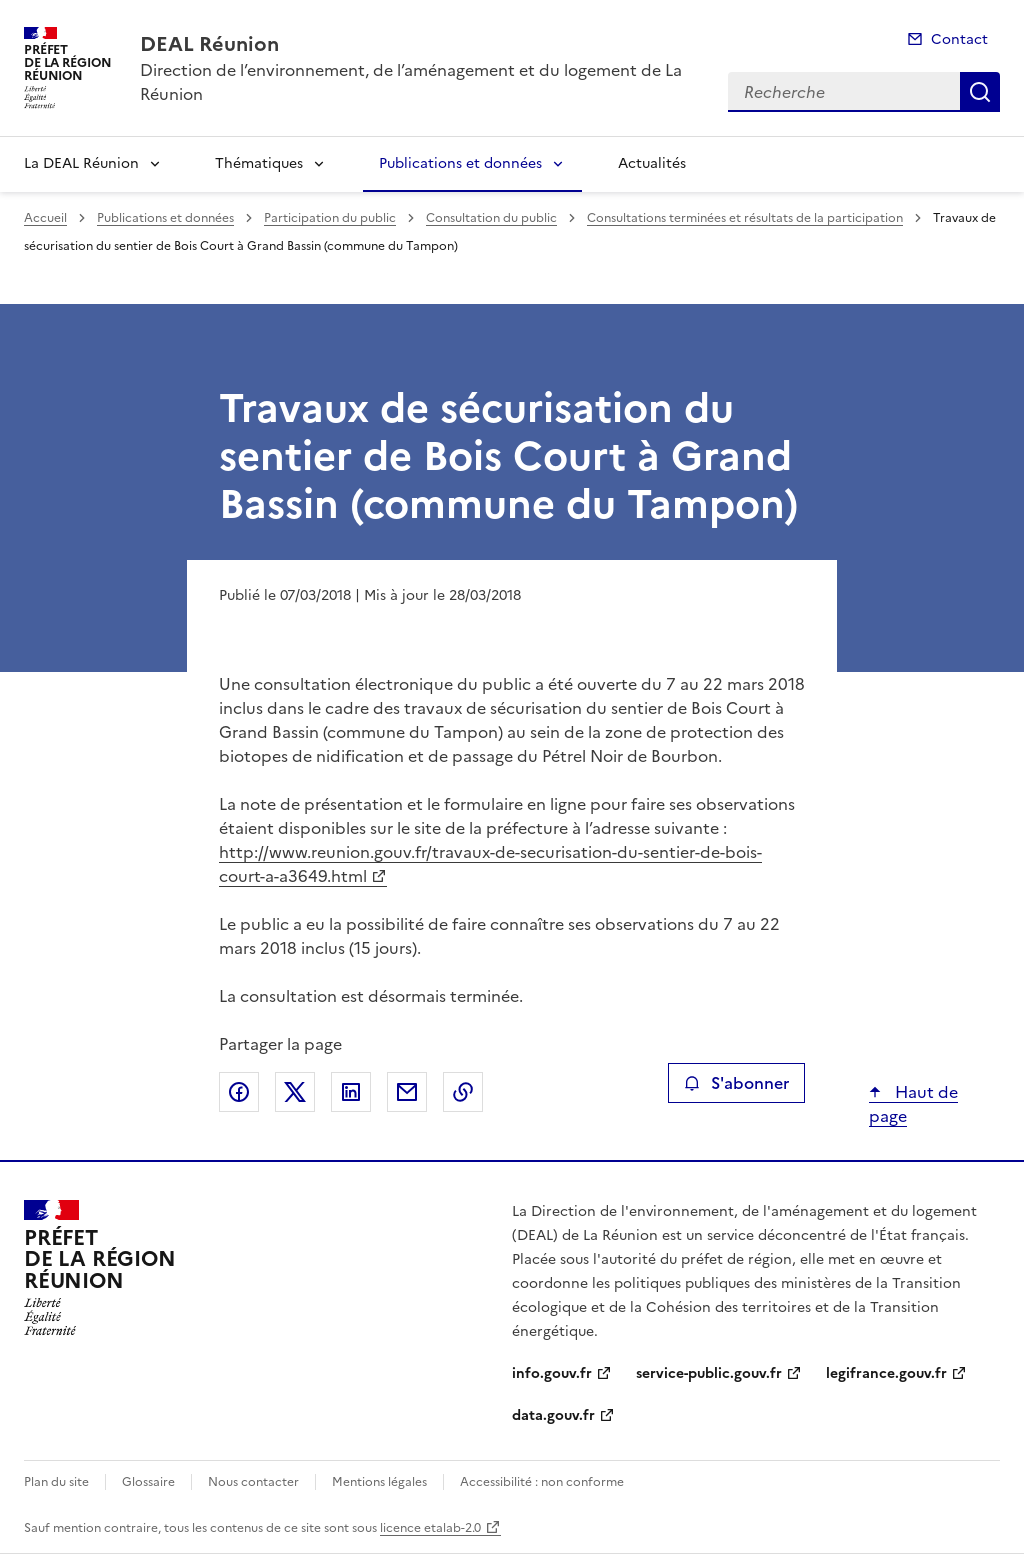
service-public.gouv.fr (709, 1373)
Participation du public (330, 218)
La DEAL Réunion (81, 163)
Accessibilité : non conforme (542, 1482)
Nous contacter (253, 1482)
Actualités (652, 163)
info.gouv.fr (552, 1373)
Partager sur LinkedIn (351, 1092)
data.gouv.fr (553, 1415)
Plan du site (56, 1482)
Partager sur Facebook (239, 1092)
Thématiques (259, 163)
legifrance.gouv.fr (886, 1373)
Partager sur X (295, 1092)
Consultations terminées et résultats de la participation (745, 218)
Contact (959, 39)
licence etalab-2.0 (430, 1528)
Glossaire (148, 1482)
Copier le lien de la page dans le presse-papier (463, 1092)
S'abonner (736, 1083)
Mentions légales (379, 1482)
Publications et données (460, 163)
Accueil (45, 218)
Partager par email (407, 1092)
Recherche (980, 92)
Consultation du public (491, 218)
